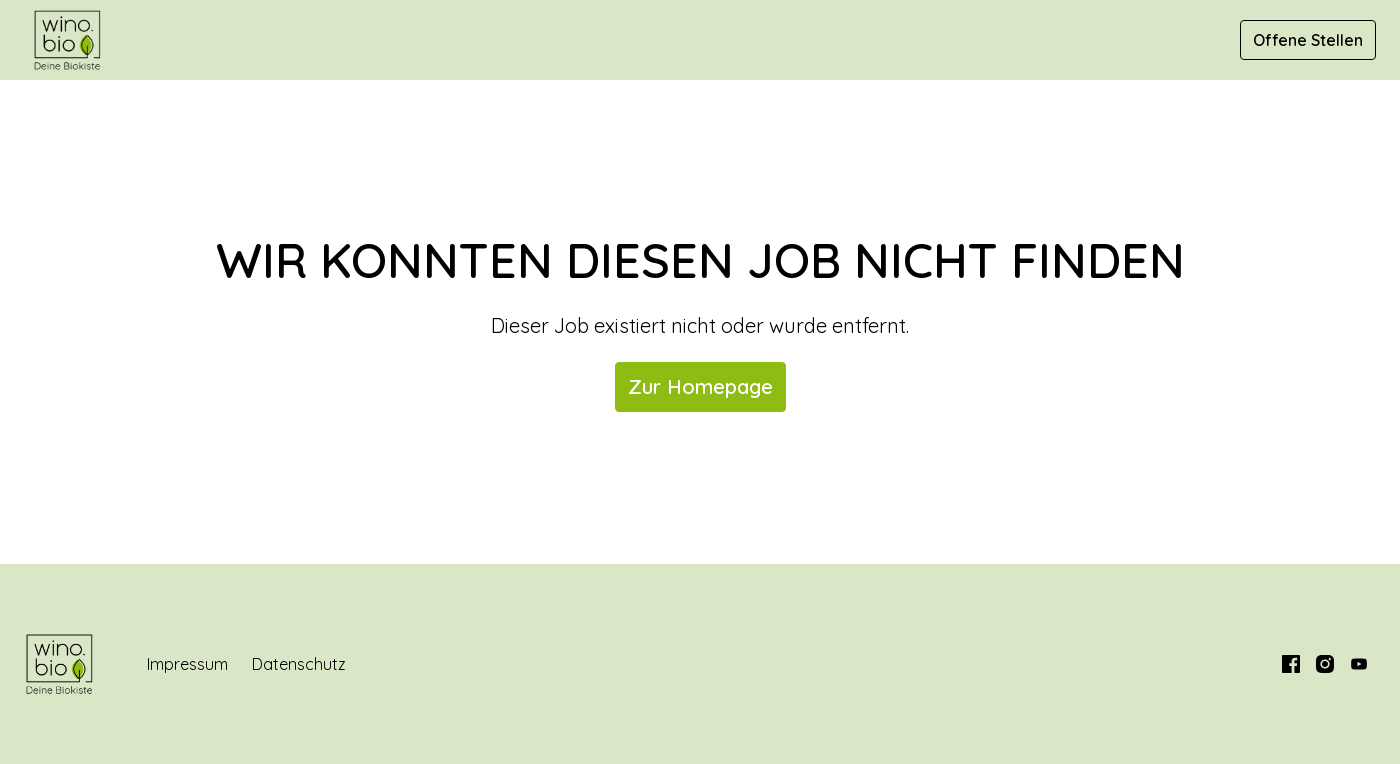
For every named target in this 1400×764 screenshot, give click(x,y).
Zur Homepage (700, 386)
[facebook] (1291, 664)
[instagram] (1325, 664)
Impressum (187, 664)
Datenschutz (299, 664)
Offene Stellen (1308, 40)
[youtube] (1359, 664)
